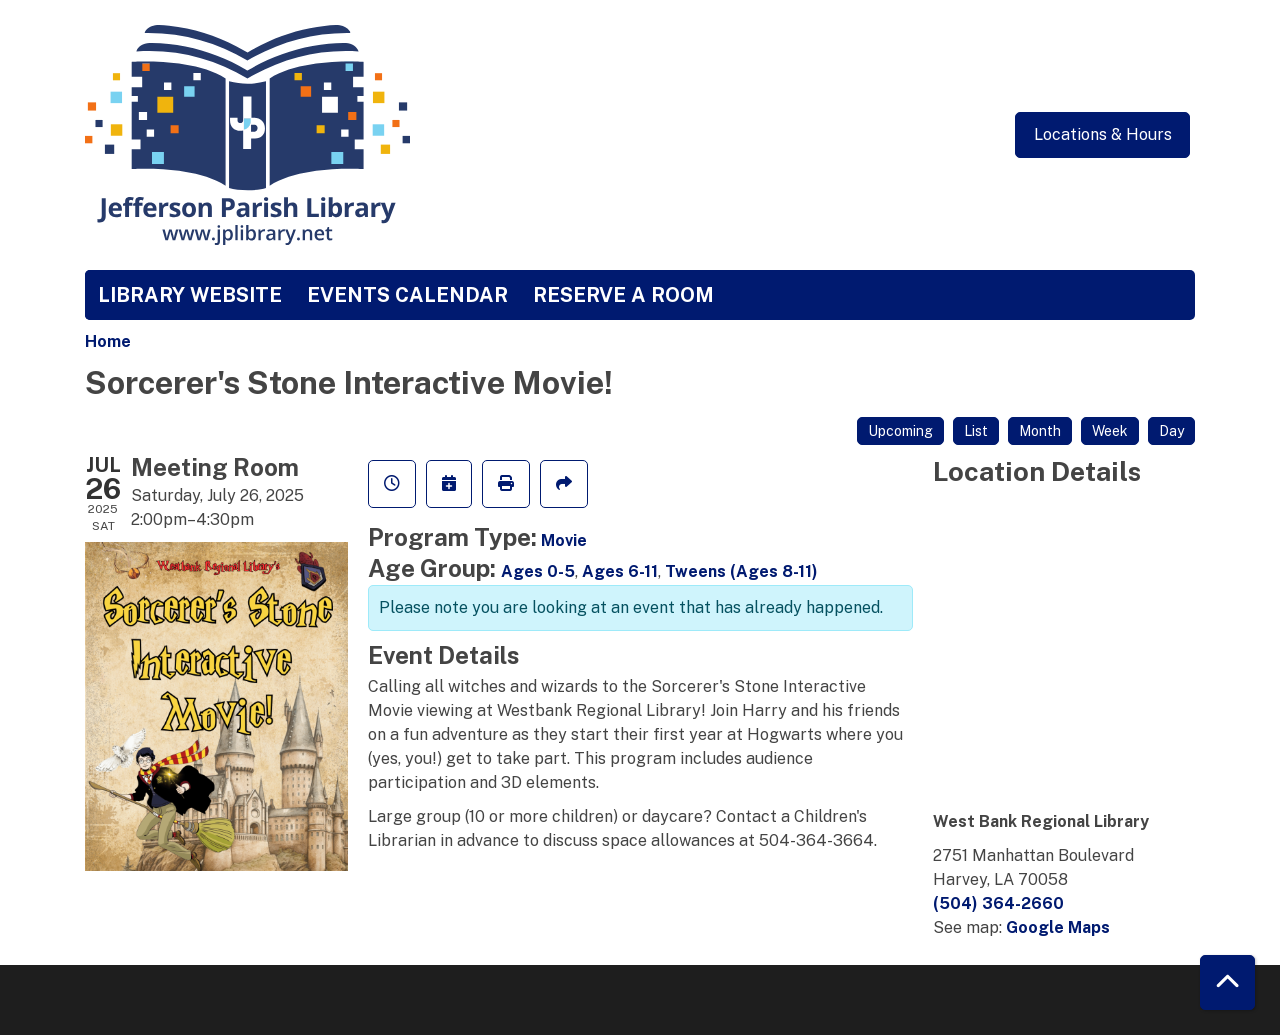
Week (1110, 431)
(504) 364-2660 (998, 903)
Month (1040, 431)
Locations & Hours (1103, 134)
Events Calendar (407, 295)
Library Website (190, 295)
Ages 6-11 (620, 571)
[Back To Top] (1227, 982)
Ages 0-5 (538, 571)
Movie (564, 540)
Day (1171, 431)
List (976, 431)
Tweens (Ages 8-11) (741, 571)
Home (108, 341)
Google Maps (1058, 927)
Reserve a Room (623, 295)
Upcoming (900, 431)
